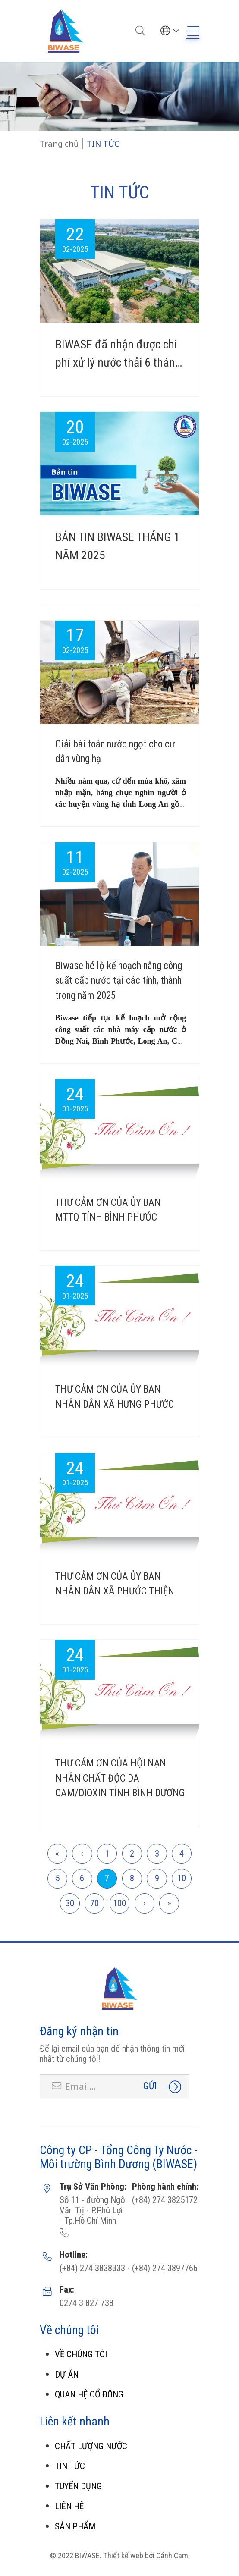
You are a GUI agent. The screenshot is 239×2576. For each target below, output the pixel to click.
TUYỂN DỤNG (78, 2486)
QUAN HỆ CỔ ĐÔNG (89, 2394)
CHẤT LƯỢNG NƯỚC (91, 2446)
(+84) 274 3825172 (165, 2200)
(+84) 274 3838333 (92, 2268)
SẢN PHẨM (75, 2526)
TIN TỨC (70, 2466)
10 (181, 1878)
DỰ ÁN (67, 2374)
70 (94, 1903)
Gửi (150, 2085)
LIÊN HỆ (69, 2506)
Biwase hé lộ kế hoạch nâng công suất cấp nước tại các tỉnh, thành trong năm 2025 (118, 980)
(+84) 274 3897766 (164, 2268)
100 (119, 1903)
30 (70, 1903)
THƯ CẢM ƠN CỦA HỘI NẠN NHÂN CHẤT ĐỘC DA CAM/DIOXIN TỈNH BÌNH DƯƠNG (120, 1778)
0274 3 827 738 (86, 2303)
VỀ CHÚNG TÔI (81, 2354)
